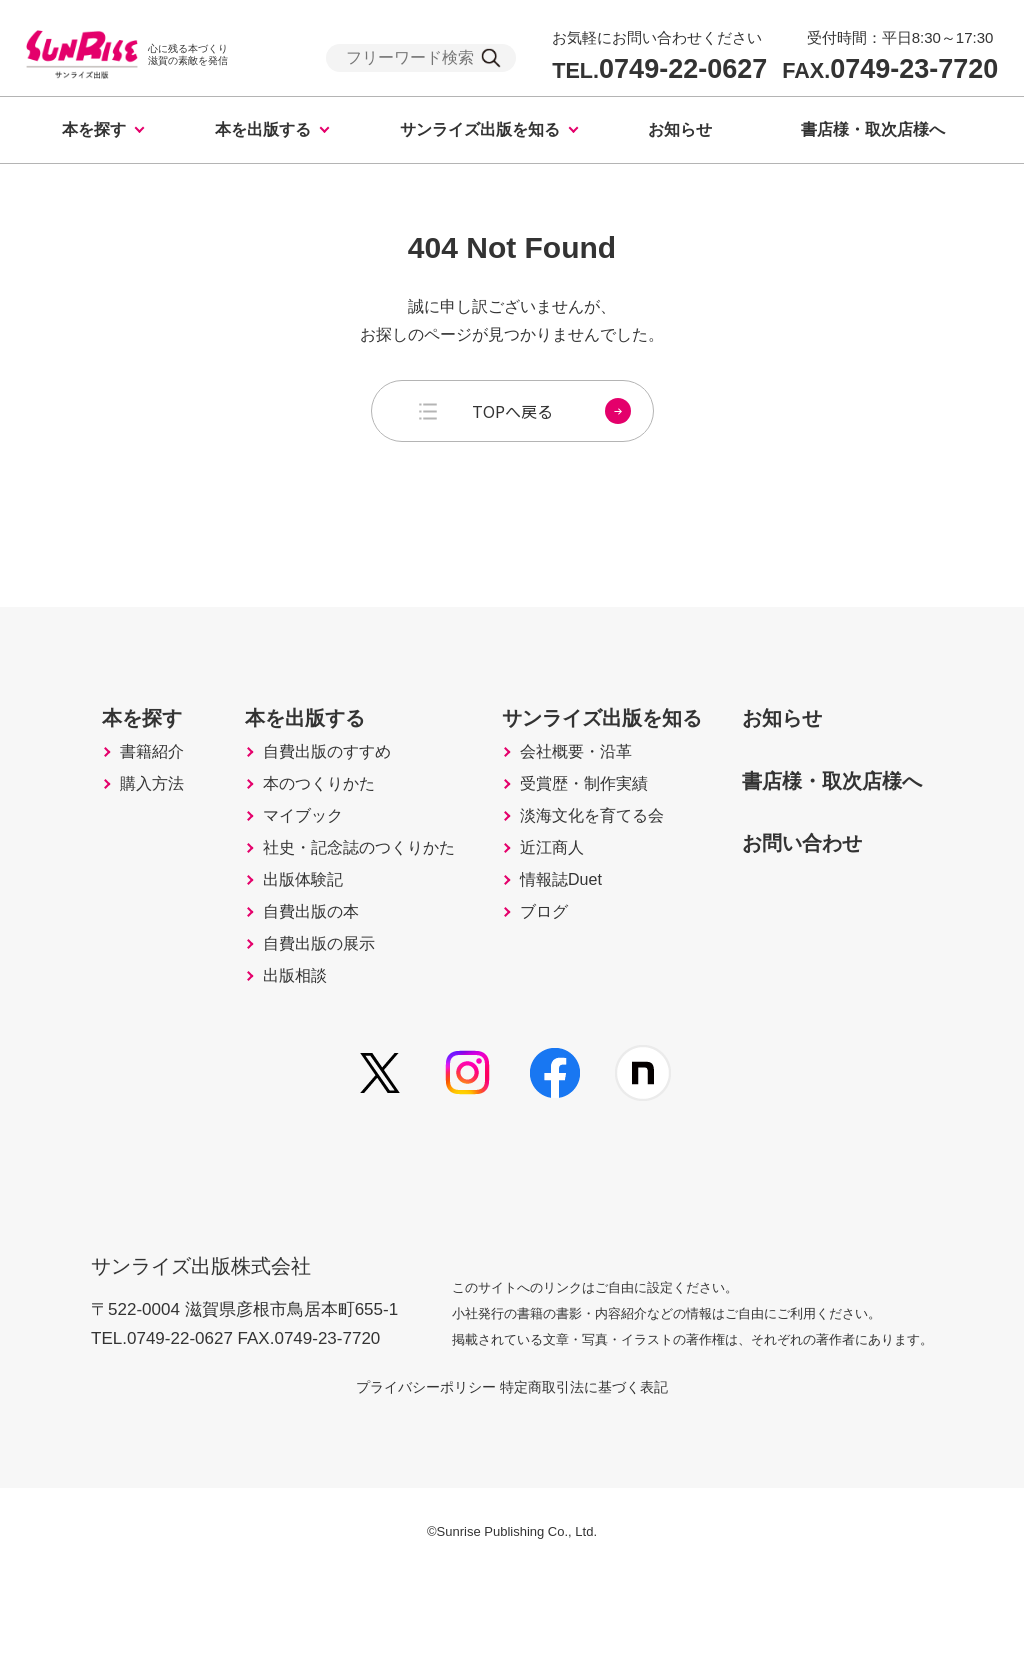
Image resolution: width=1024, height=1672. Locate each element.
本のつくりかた (287, 828)
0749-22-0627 (659, 69)
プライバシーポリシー (402, 1482)
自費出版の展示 (287, 1038)
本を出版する (263, 129)
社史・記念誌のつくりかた (332, 912)
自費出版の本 (278, 996)
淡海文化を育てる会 (588, 870)
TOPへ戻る (551, 411)
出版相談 (260, 1080)
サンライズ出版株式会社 (214, 1347)
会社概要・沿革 (570, 786)
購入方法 (107, 828)
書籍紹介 (107, 786)
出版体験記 (269, 954)
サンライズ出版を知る (480, 129)
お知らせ (680, 129)
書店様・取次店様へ (873, 129)
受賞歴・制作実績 (579, 828)
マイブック (269, 870)
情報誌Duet (553, 954)
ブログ (534, 996)
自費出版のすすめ (296, 786)
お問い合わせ (824, 873)
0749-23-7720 (890, 69)
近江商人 (543, 912)
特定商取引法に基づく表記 (608, 1482)
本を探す (94, 129)
